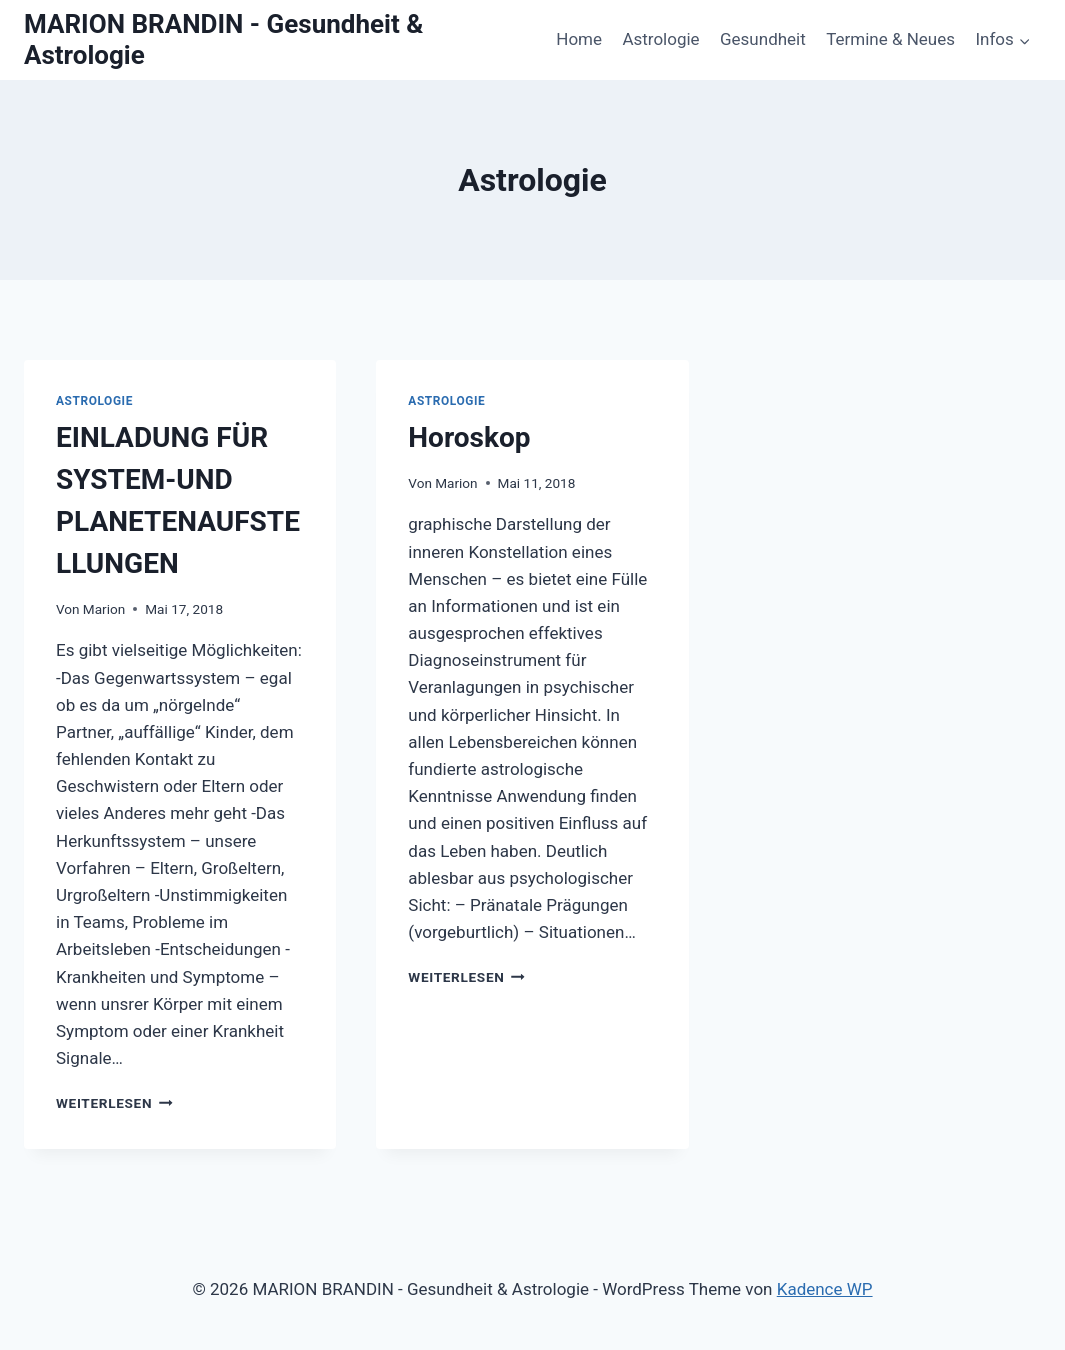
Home (579, 39)
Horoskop (469, 437)
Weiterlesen (114, 1103)
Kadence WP (825, 1289)
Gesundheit (763, 39)
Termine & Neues (890, 39)
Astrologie (660, 39)
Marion (104, 609)
